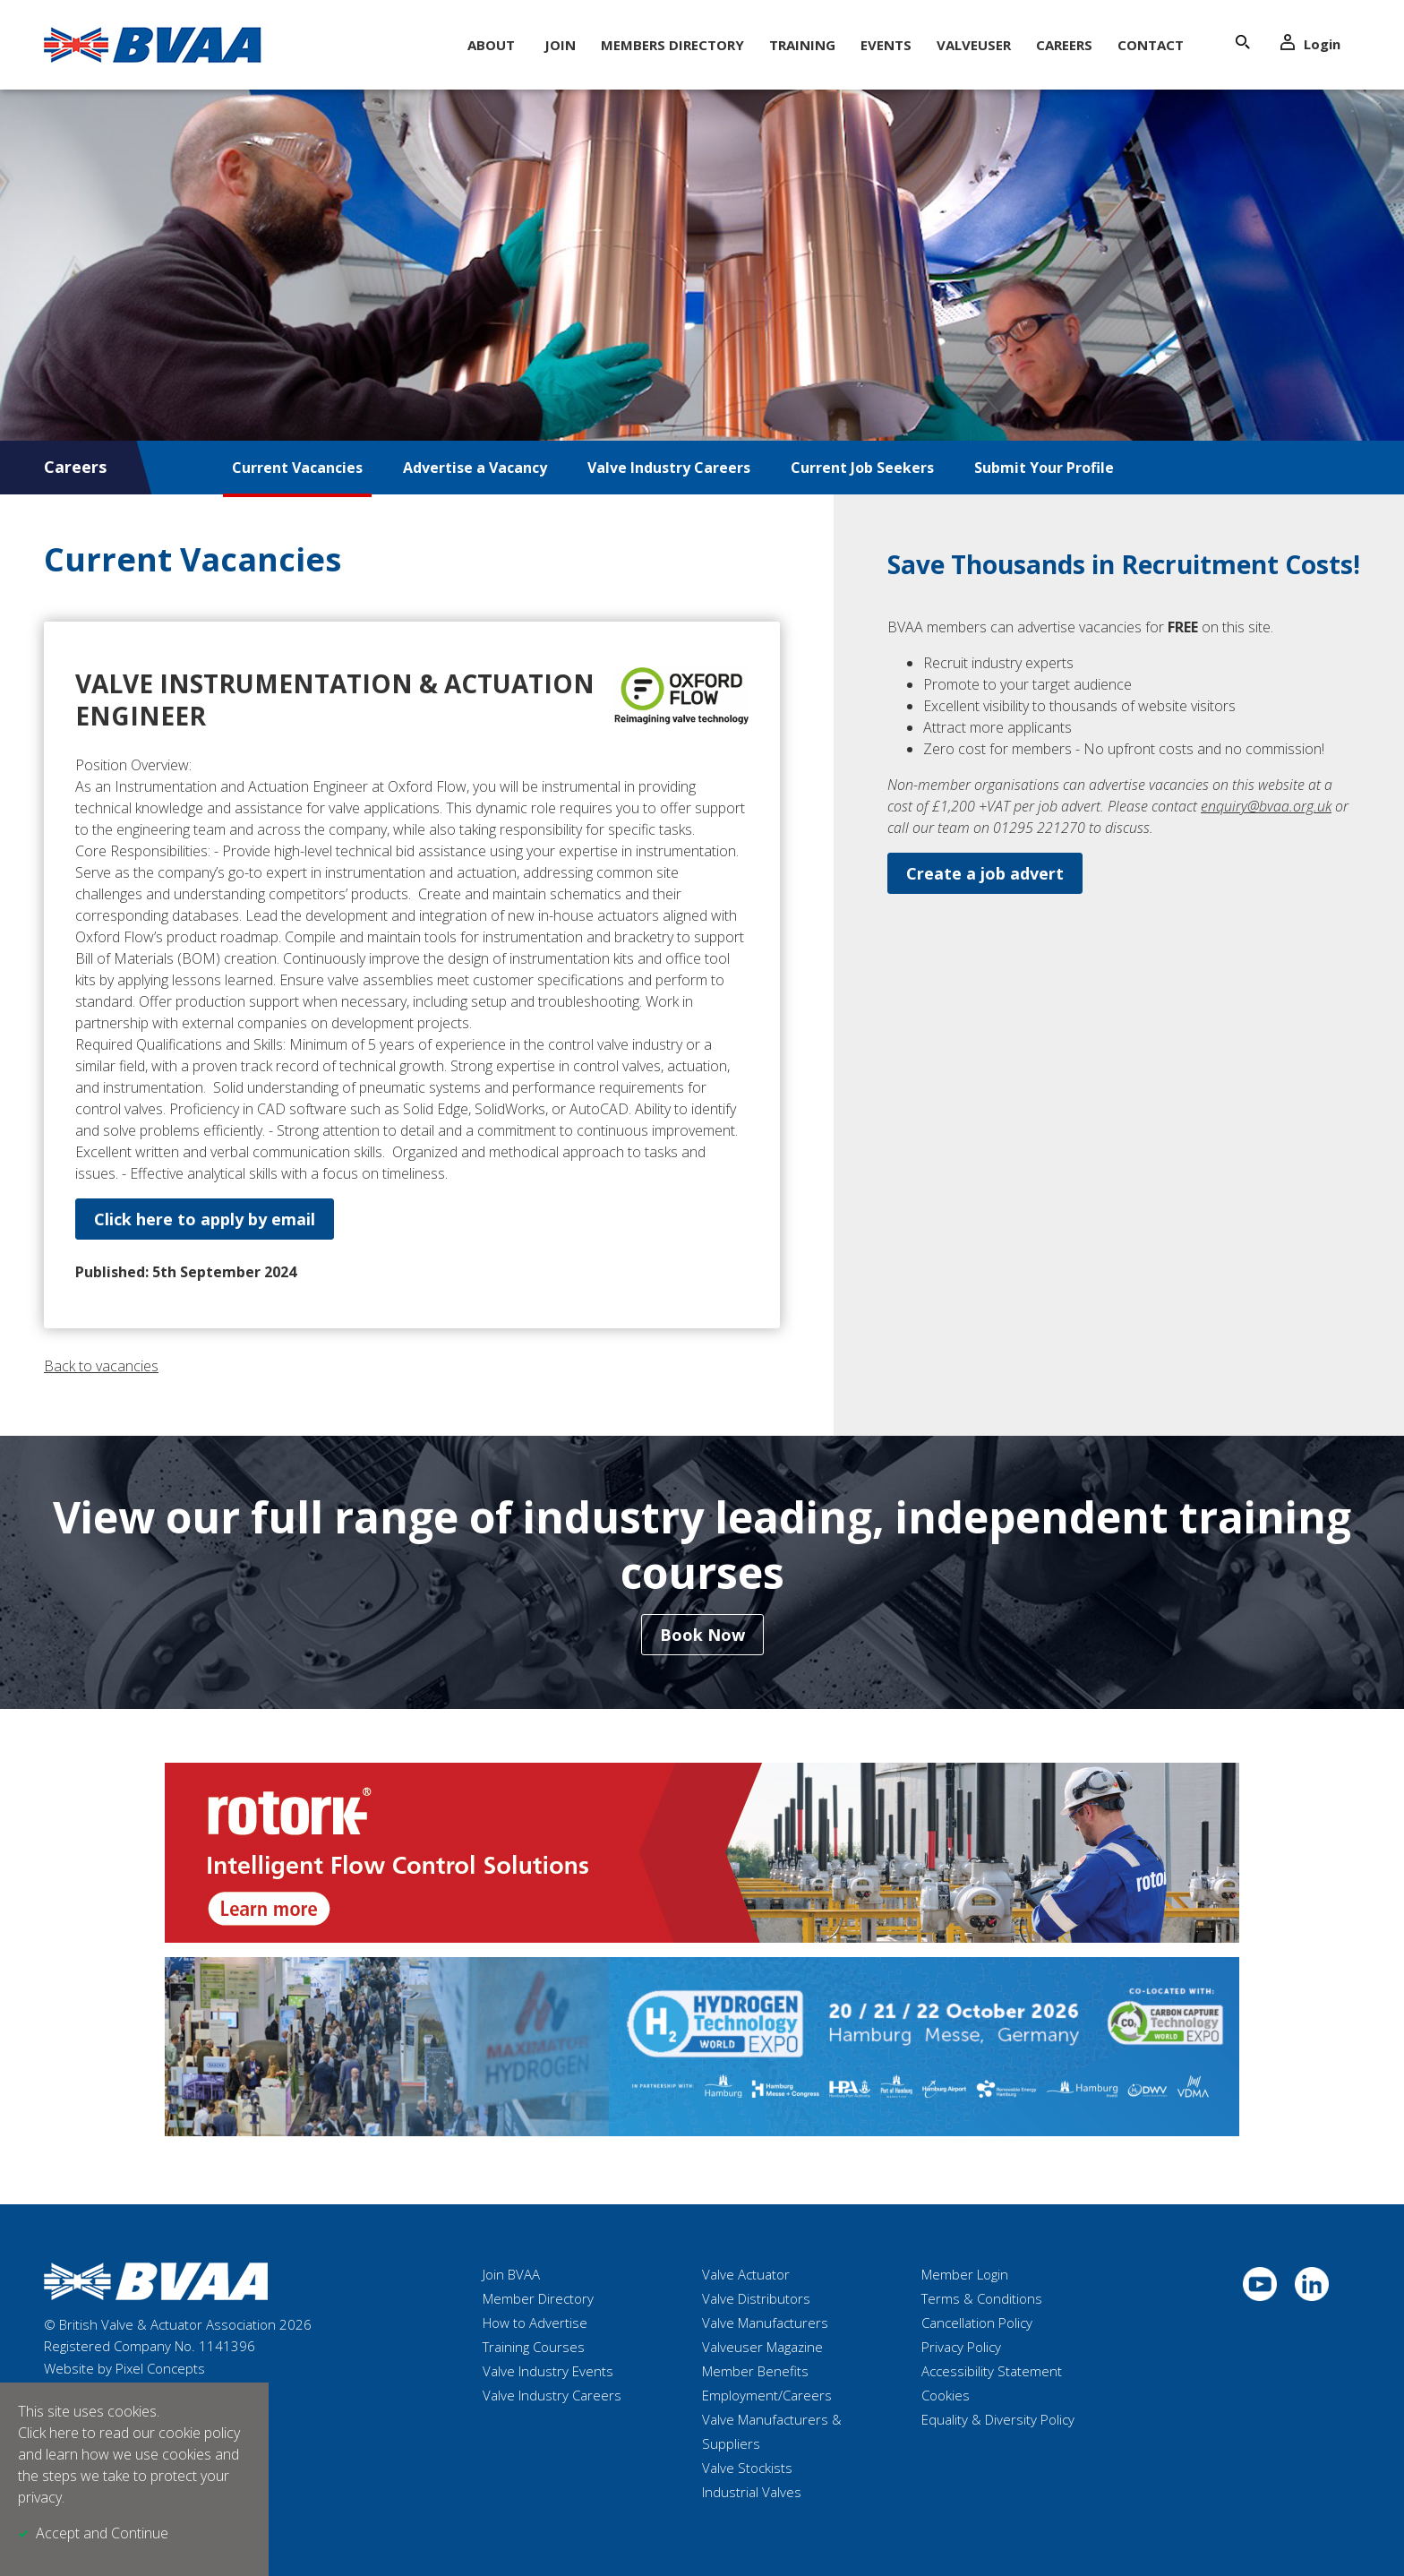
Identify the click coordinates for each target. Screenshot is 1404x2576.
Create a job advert (985, 873)
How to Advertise (535, 2322)
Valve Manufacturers (765, 2322)
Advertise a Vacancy (475, 467)
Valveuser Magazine (762, 2347)
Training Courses (534, 2347)
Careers (1064, 45)
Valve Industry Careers (668, 467)
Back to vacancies (101, 1366)
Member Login (964, 2274)
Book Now (702, 1634)
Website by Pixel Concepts (124, 2368)
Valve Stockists (747, 2468)
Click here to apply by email (204, 1219)
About (491, 45)
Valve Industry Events (548, 2371)
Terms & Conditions (981, 2298)
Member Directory (538, 2298)
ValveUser (974, 45)
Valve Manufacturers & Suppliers (772, 2431)
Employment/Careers (767, 2395)
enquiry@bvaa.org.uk (1266, 806)
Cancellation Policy (976, 2322)
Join (560, 45)
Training (802, 45)
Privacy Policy (961, 2347)
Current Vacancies (297, 467)
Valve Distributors (756, 2298)
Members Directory (672, 45)
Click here (48, 2433)
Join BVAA (511, 2274)
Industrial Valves (751, 2492)
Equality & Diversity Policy (997, 2419)
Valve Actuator (746, 2274)
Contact (1150, 45)
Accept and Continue (102, 2533)
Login (1310, 43)
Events (886, 45)
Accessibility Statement (991, 2371)
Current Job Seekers (862, 467)
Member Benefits (755, 2371)
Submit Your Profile (1044, 467)
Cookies (945, 2395)
